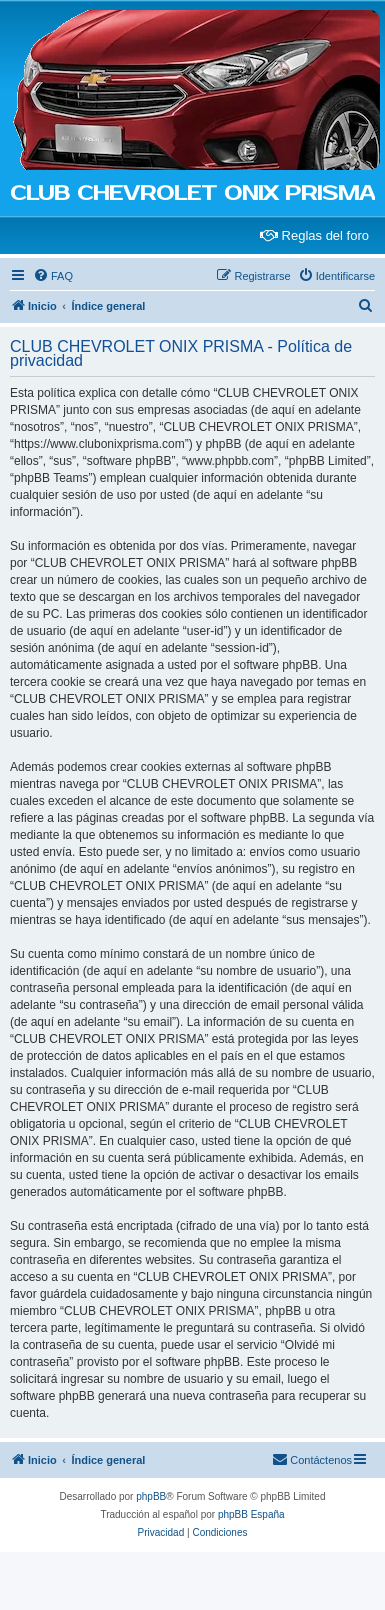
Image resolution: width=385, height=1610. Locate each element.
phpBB (151, 1496)
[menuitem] (53, 276)
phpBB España (251, 1514)
